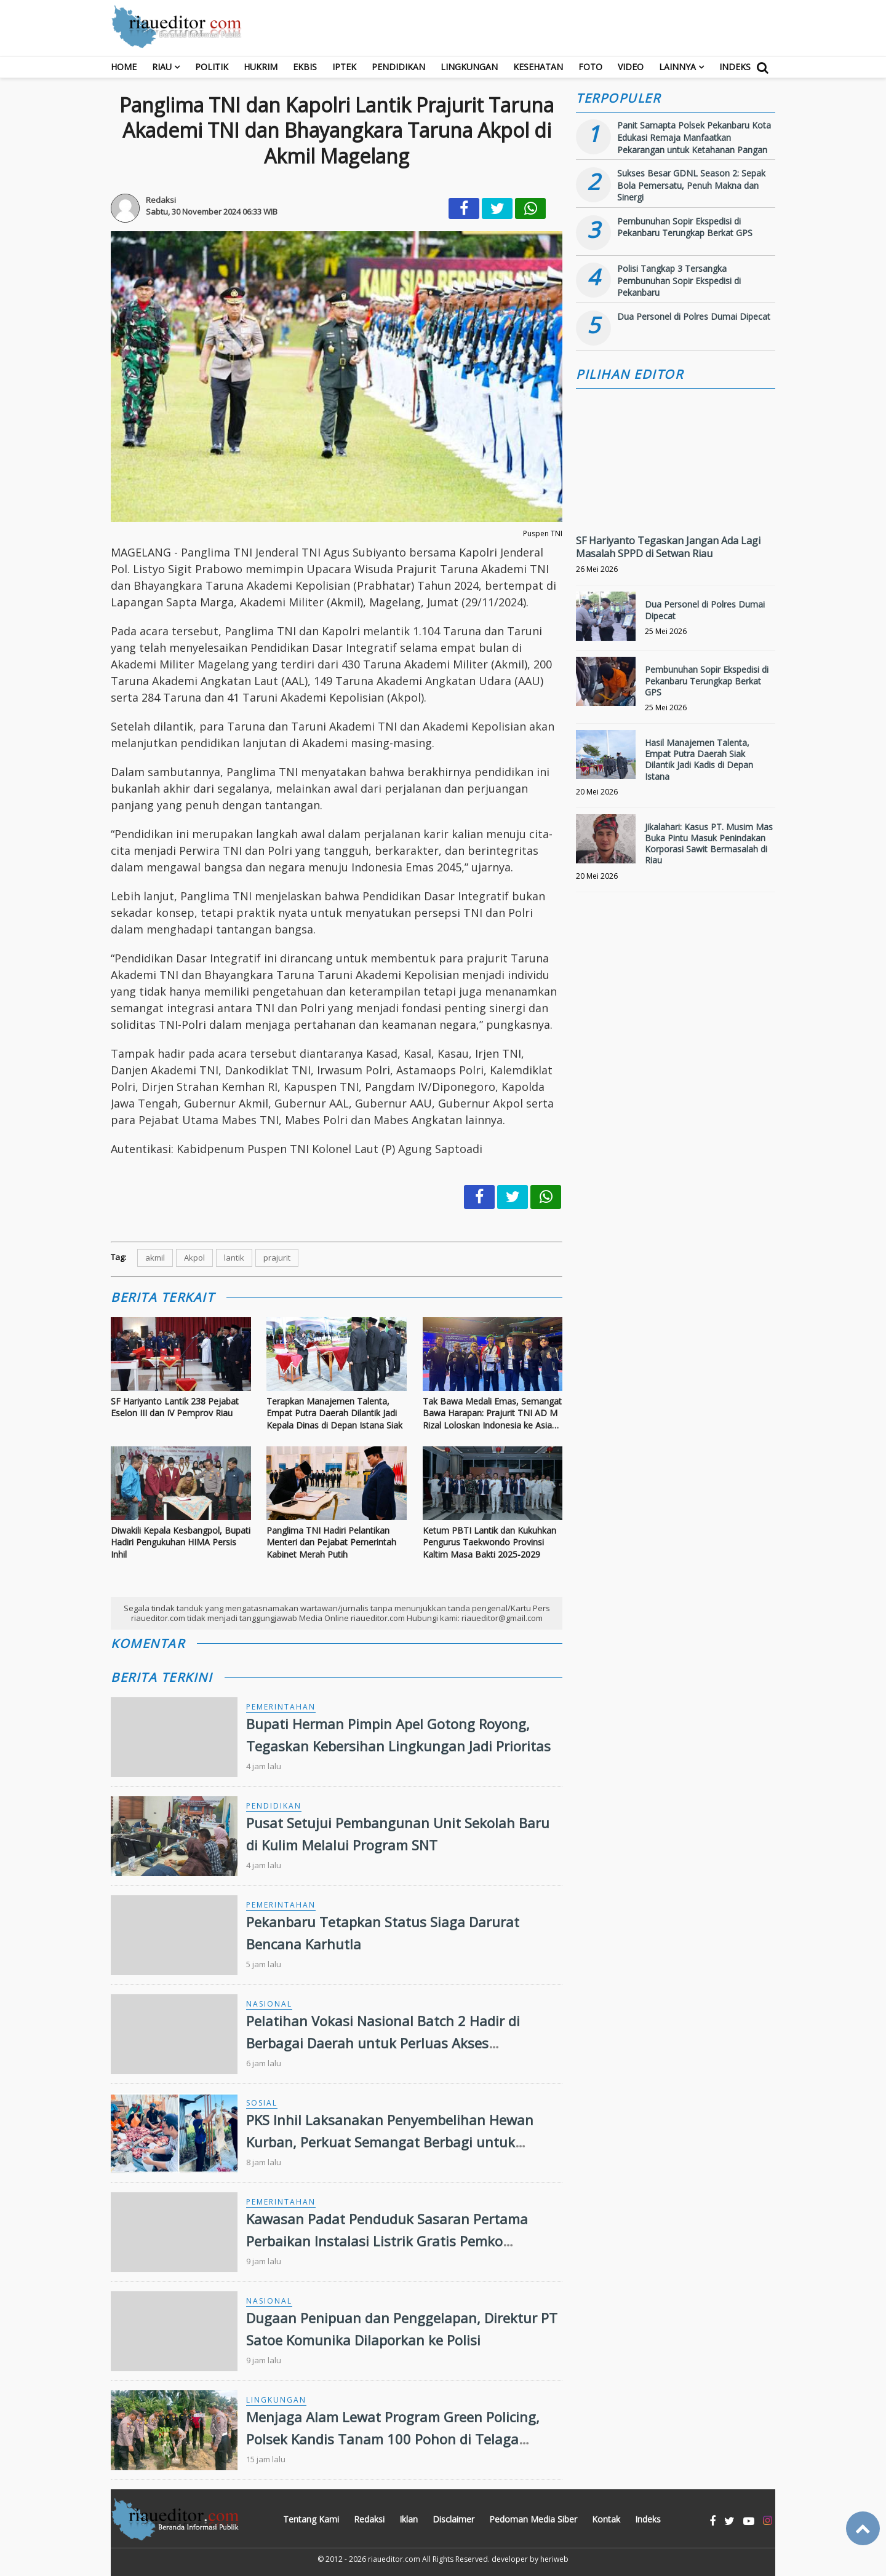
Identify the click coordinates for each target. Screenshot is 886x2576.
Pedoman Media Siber (533, 2519)
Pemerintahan (281, 1707)
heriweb (554, 2559)
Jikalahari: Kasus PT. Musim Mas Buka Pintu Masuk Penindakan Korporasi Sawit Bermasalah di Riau (709, 843)
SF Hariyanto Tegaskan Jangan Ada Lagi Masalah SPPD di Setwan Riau (668, 547)
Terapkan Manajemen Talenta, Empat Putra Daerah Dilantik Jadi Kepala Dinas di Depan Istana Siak (334, 1413)
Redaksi (369, 2519)
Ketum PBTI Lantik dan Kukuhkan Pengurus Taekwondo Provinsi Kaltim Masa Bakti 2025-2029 (489, 1542)
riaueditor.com (394, 2559)
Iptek (344, 67)
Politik (211, 67)
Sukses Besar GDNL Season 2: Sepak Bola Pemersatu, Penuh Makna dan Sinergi (691, 185)
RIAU (162, 67)
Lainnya (677, 67)
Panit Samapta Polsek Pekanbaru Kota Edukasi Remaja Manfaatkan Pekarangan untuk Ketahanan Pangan (694, 137)
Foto (590, 67)
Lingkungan (469, 67)
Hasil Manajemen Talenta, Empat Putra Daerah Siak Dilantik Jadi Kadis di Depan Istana (699, 759)
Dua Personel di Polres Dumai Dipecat (693, 316)
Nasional (269, 2004)
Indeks (735, 67)
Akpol (194, 1257)
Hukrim (260, 67)
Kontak (606, 2519)
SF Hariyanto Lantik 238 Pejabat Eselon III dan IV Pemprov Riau (175, 1407)
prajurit (276, 1257)
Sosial (261, 2103)
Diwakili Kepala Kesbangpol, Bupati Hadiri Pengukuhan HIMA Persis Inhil (180, 1542)
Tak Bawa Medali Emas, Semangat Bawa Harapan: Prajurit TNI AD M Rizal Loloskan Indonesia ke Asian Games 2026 (492, 1413)
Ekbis (305, 67)
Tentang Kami (311, 2519)
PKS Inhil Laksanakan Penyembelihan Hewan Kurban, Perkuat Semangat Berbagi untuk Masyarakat (389, 2141)
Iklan (408, 2519)
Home (124, 67)
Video (631, 67)
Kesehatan (538, 67)
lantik (234, 1257)
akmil (155, 1257)
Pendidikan (398, 67)
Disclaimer (453, 2519)
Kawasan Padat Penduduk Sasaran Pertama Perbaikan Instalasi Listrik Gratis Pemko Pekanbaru (387, 2240)
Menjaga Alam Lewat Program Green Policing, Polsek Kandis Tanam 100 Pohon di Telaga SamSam (393, 2438)
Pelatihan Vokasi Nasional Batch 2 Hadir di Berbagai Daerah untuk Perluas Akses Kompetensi (383, 2042)
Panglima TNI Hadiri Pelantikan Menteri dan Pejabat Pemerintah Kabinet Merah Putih (331, 1542)
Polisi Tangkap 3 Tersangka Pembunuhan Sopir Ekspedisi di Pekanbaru (679, 280)
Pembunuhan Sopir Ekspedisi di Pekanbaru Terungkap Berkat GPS (684, 227)
